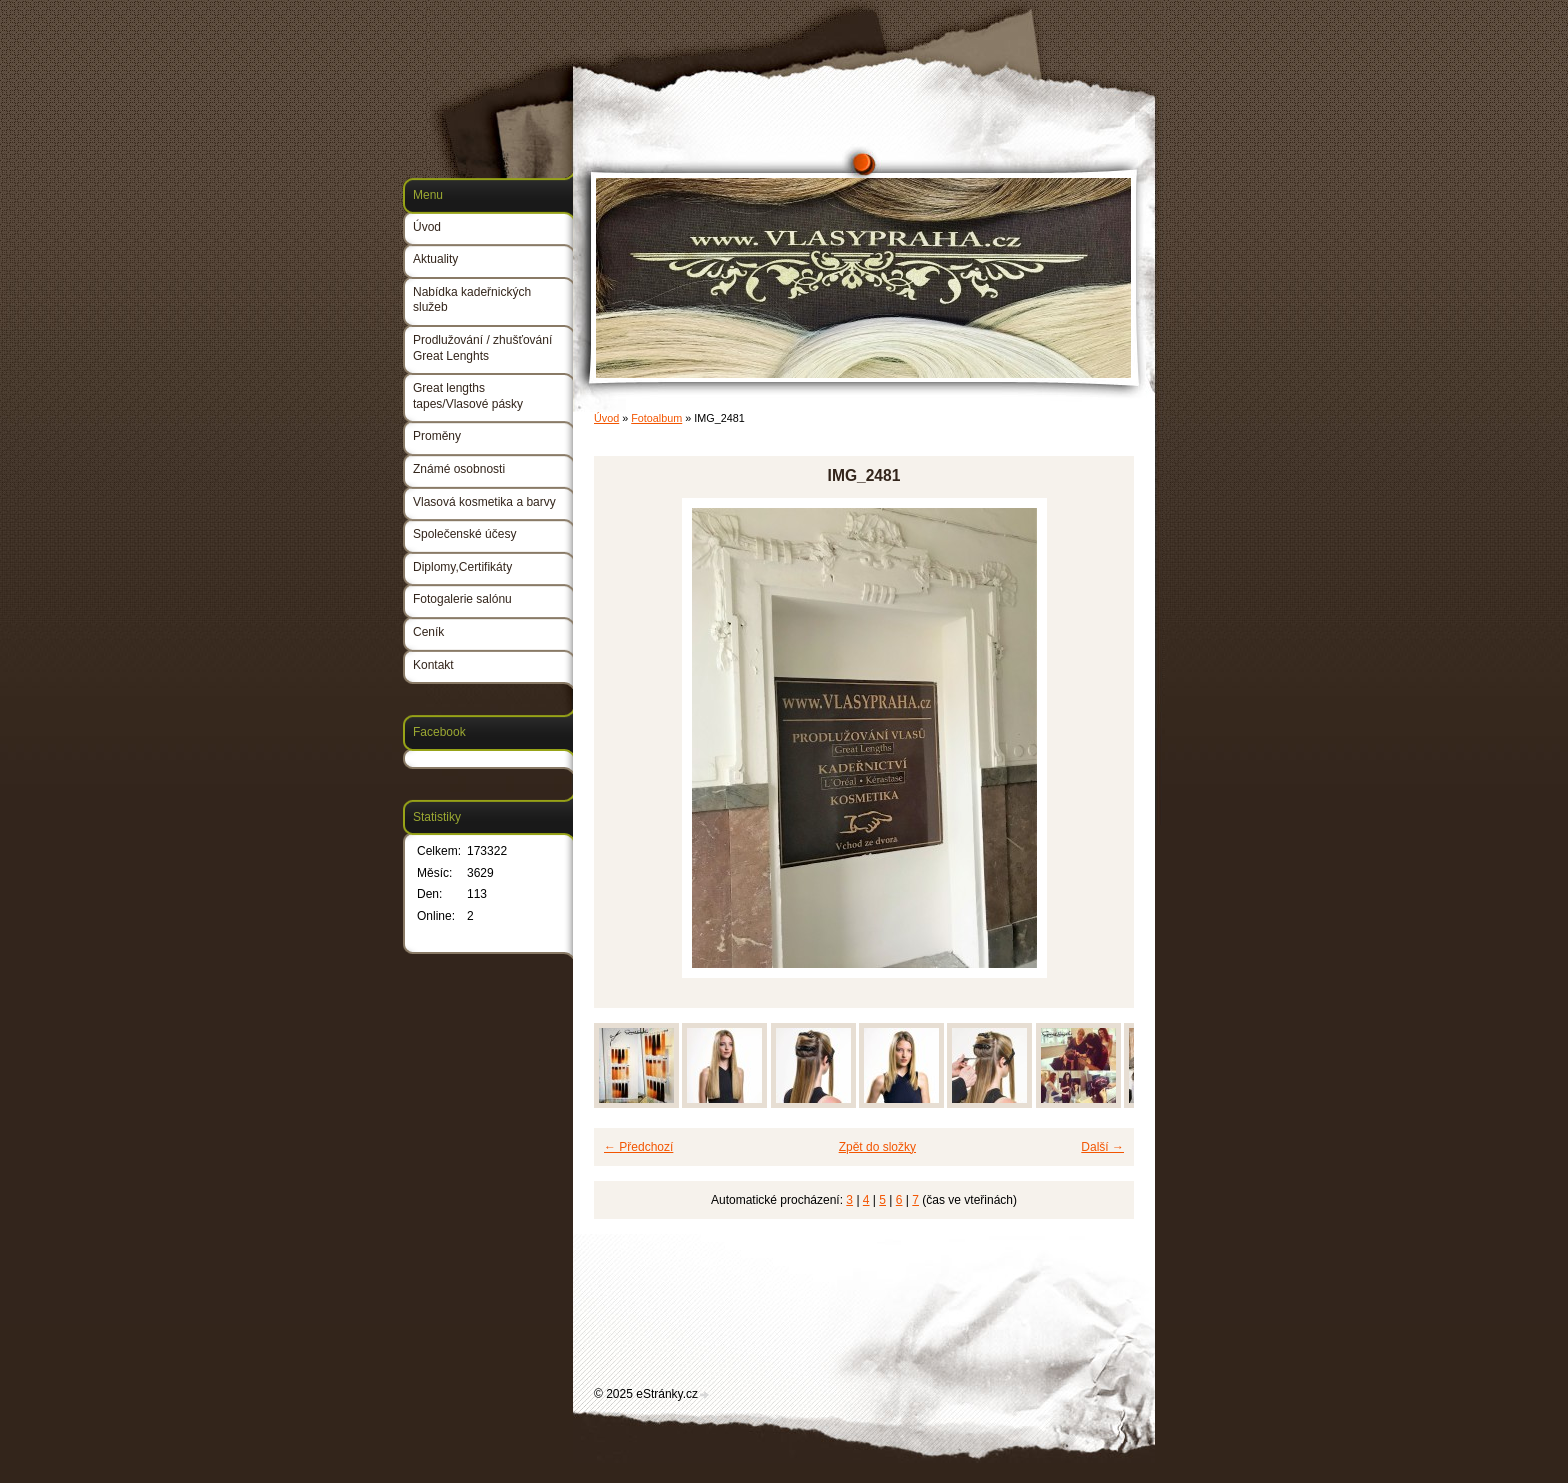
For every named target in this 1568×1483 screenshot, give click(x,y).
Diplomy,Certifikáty (462, 567)
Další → (1102, 1147)
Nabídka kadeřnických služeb (472, 300)
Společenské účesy (464, 534)
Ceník (428, 632)
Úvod (606, 418)
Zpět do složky (877, 1147)
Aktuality (435, 259)
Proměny (437, 436)
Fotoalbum (656, 418)
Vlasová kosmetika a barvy (484, 502)
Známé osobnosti (459, 469)
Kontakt (433, 665)
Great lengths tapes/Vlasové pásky (468, 396)
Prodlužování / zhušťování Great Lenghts (482, 348)
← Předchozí (638, 1147)
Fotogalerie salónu (462, 599)
